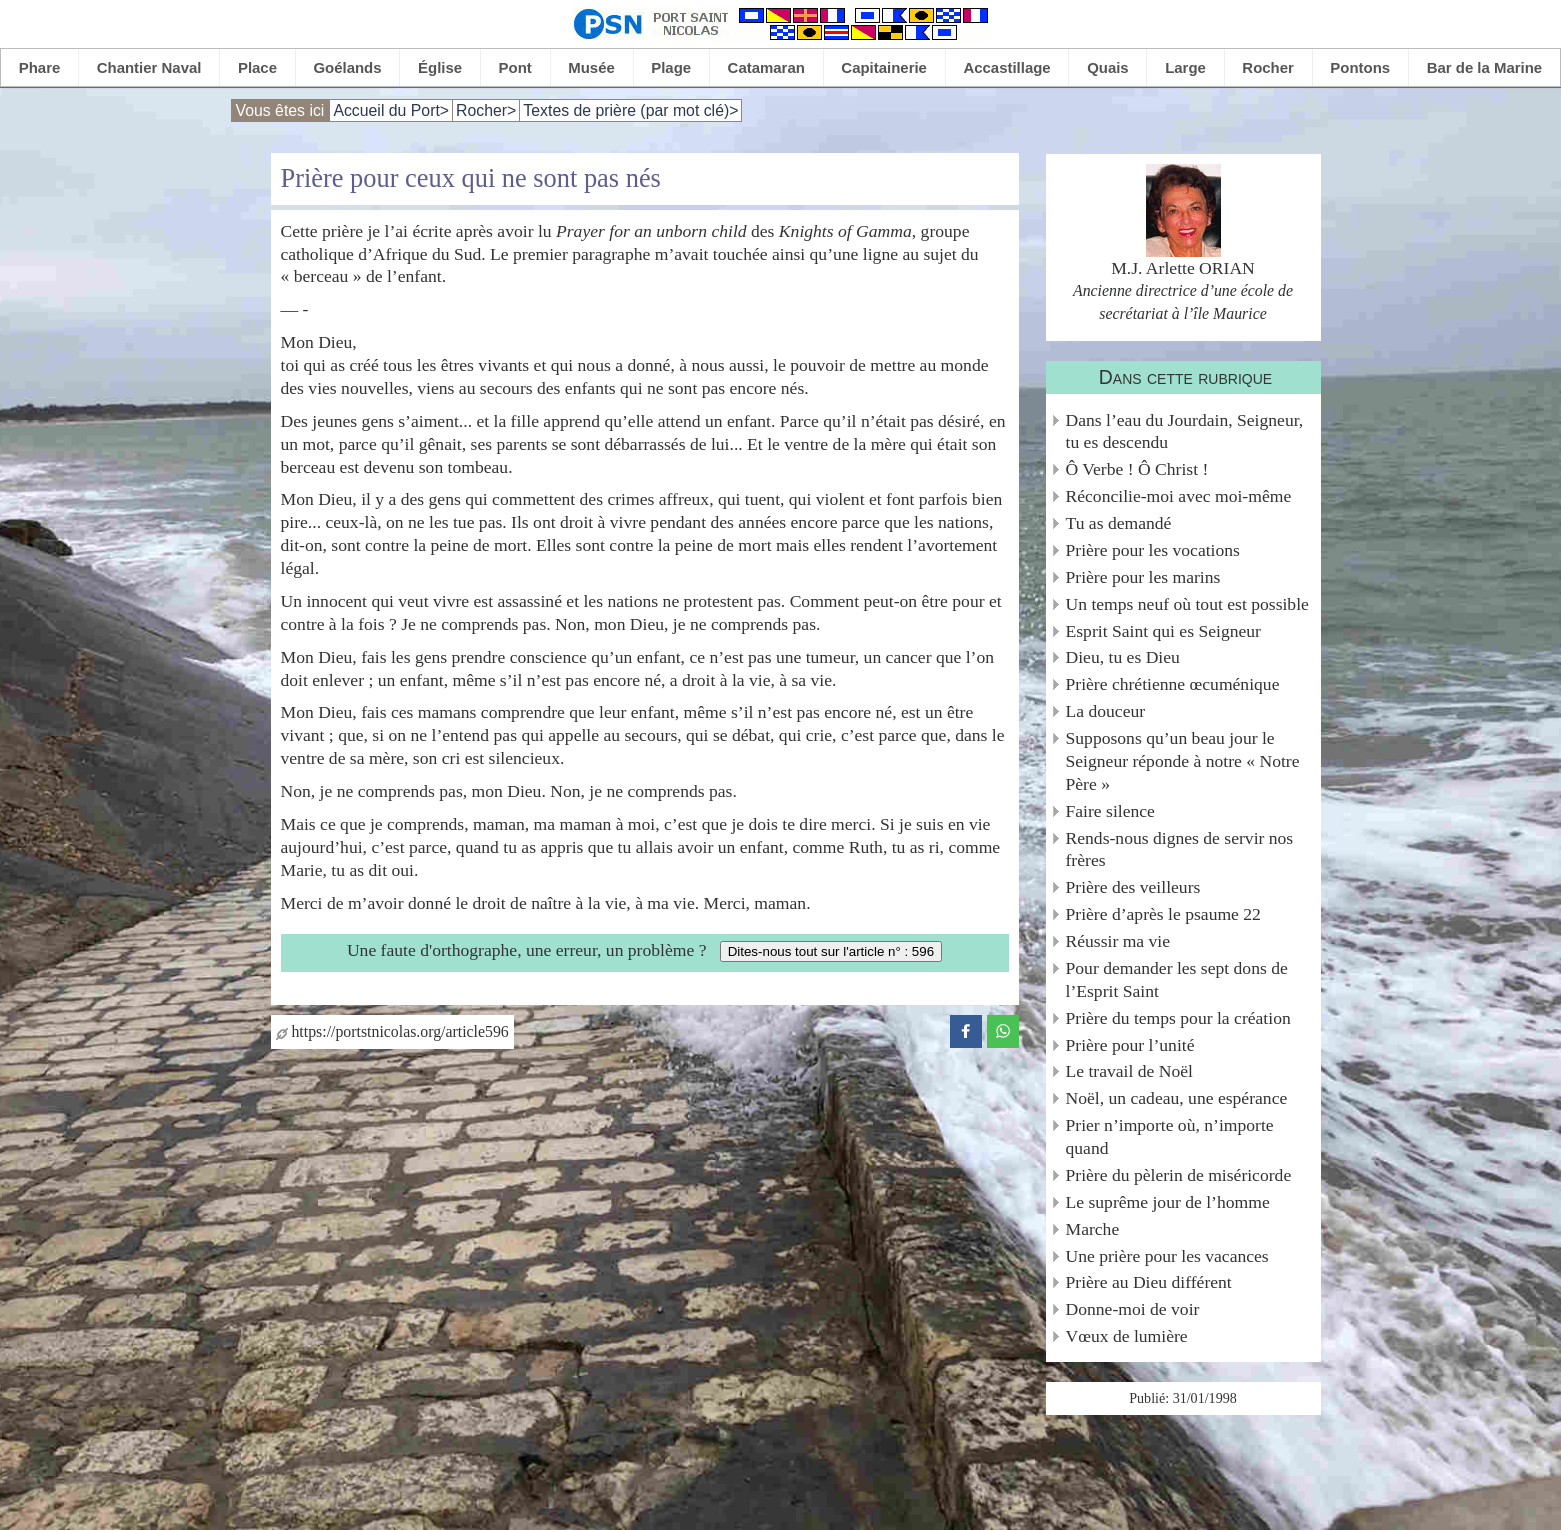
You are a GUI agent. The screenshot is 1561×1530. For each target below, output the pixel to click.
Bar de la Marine (1485, 67)
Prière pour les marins (1143, 577)
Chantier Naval (149, 67)
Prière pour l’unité (1130, 1045)
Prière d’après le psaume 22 (1163, 914)
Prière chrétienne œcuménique (1173, 684)
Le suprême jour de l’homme (1168, 1202)
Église (440, 67)
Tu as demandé (1119, 523)
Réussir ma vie (1118, 941)
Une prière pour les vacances (1167, 1256)
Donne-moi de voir (1133, 1309)
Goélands (347, 67)
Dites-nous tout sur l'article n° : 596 (831, 951)
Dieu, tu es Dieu (1123, 657)
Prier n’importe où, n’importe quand (1170, 1136)
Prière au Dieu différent (1149, 1282)
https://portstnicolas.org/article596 (392, 1031)
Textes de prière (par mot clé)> (630, 110)
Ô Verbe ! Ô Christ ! (1137, 469)
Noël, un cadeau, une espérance (1177, 1098)
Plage (671, 67)
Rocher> (486, 110)
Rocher (1268, 67)
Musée (591, 67)
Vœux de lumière (1127, 1336)
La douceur (1106, 711)
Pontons (1360, 67)
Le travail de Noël (1130, 1071)
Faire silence (1110, 811)
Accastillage (1006, 67)
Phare (40, 67)
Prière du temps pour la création (1178, 1018)
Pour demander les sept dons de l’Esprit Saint (1177, 979)
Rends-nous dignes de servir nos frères (1180, 849)
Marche (1093, 1229)
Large (1185, 67)
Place (257, 67)
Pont (515, 67)
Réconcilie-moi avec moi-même (1179, 496)
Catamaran (766, 67)
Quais (1108, 67)
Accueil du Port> (391, 110)
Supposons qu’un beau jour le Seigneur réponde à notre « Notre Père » (1183, 761)
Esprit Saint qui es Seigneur (1163, 631)
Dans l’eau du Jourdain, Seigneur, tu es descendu (1185, 431)
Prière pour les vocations (1153, 550)
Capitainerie (884, 67)
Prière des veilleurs (1133, 887)
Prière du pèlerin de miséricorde (1179, 1175)
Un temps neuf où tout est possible (1187, 604)
